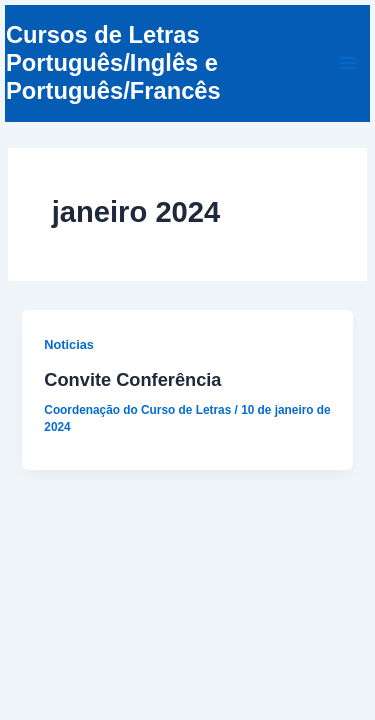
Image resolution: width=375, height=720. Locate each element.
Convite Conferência (132, 379)
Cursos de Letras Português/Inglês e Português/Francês (113, 63)
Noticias (69, 344)
